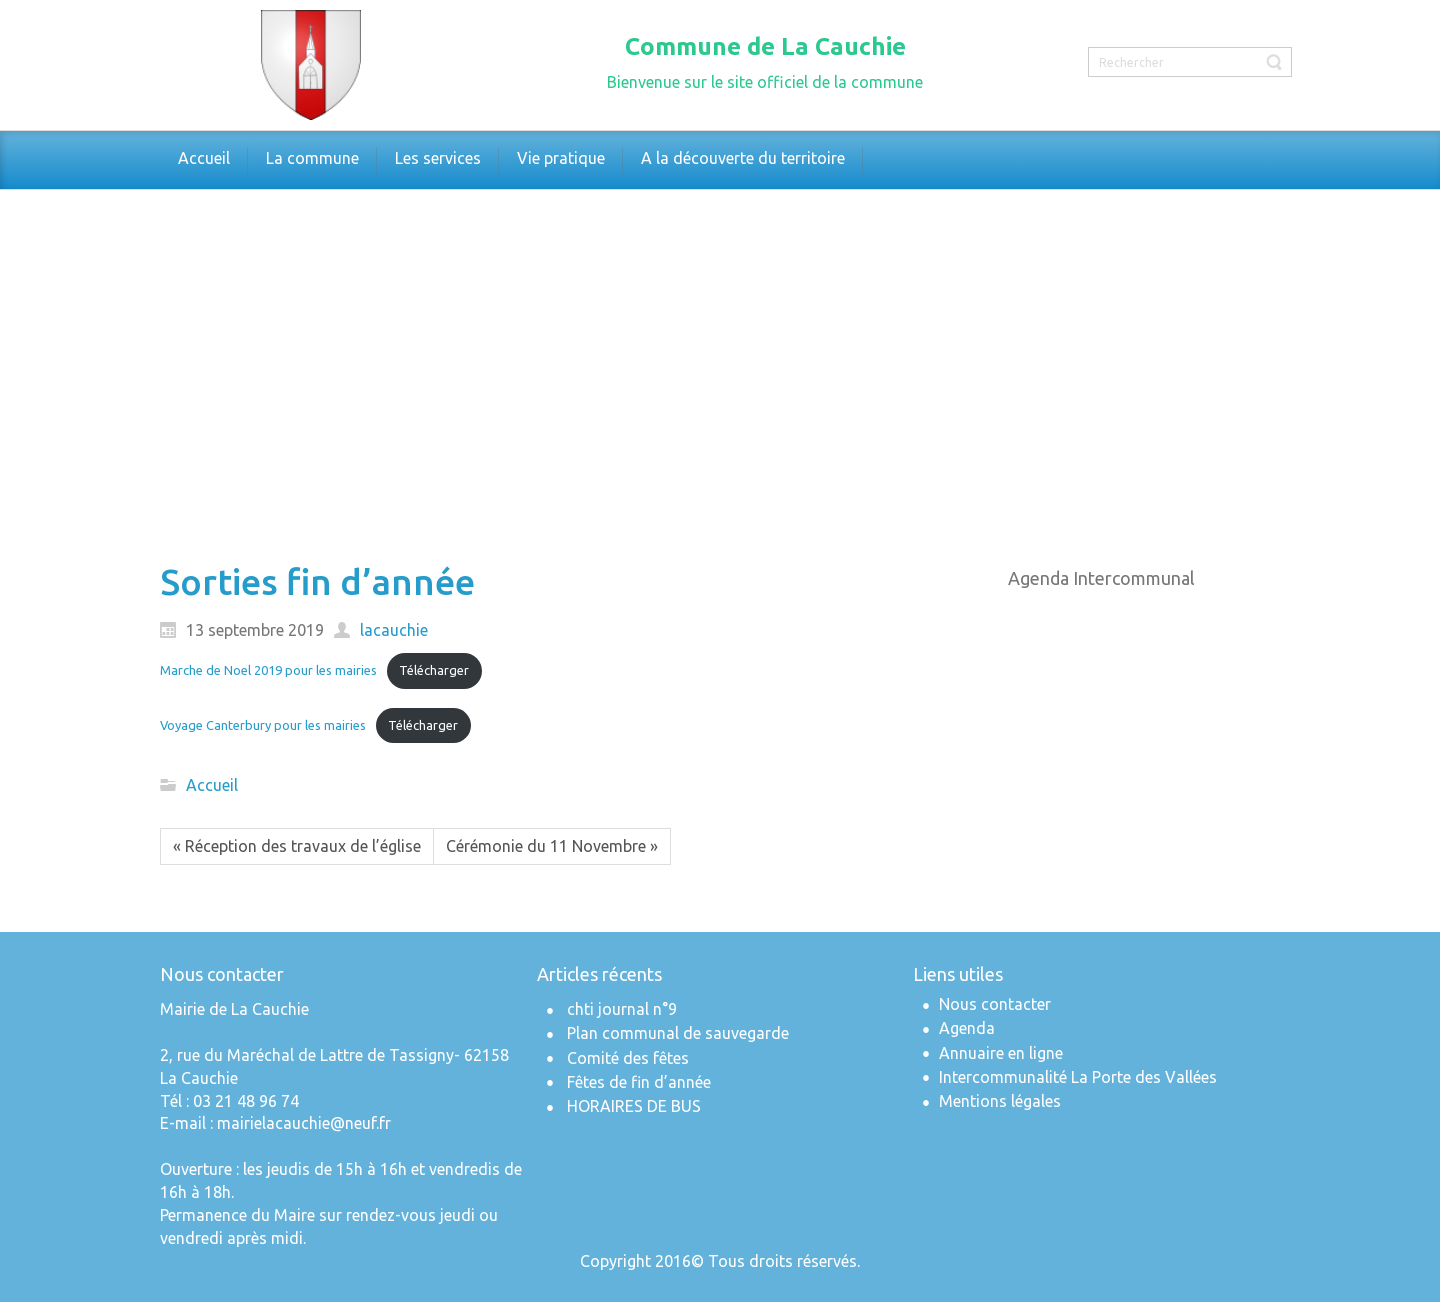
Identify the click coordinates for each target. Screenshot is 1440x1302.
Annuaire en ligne (1001, 1053)
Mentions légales (1000, 1101)
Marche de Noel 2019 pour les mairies (268, 670)
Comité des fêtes (628, 1058)
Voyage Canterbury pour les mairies (263, 725)
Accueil (212, 785)
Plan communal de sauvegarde (678, 1033)
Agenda (967, 1028)
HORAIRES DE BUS (634, 1106)
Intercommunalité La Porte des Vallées (1078, 1077)
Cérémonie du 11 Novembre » (552, 846)
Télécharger (434, 670)
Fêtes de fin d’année (639, 1082)
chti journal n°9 (622, 1009)
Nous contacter (995, 1004)
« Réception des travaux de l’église (297, 846)
